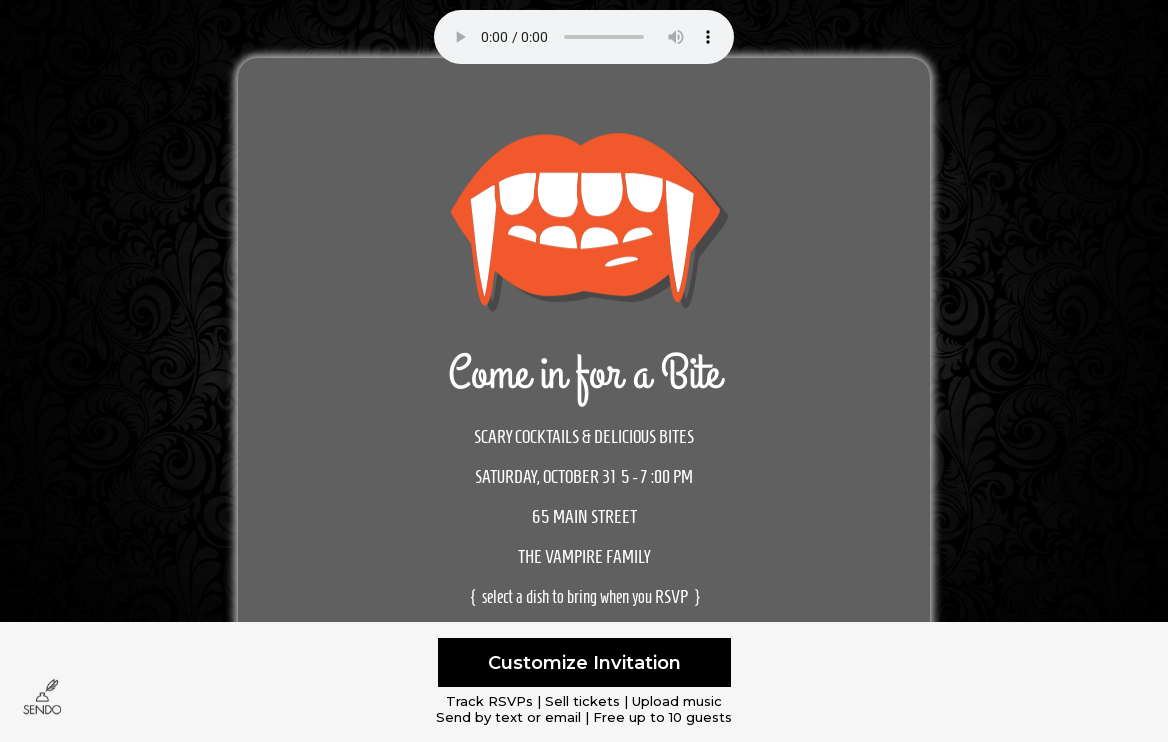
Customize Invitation (584, 662)
